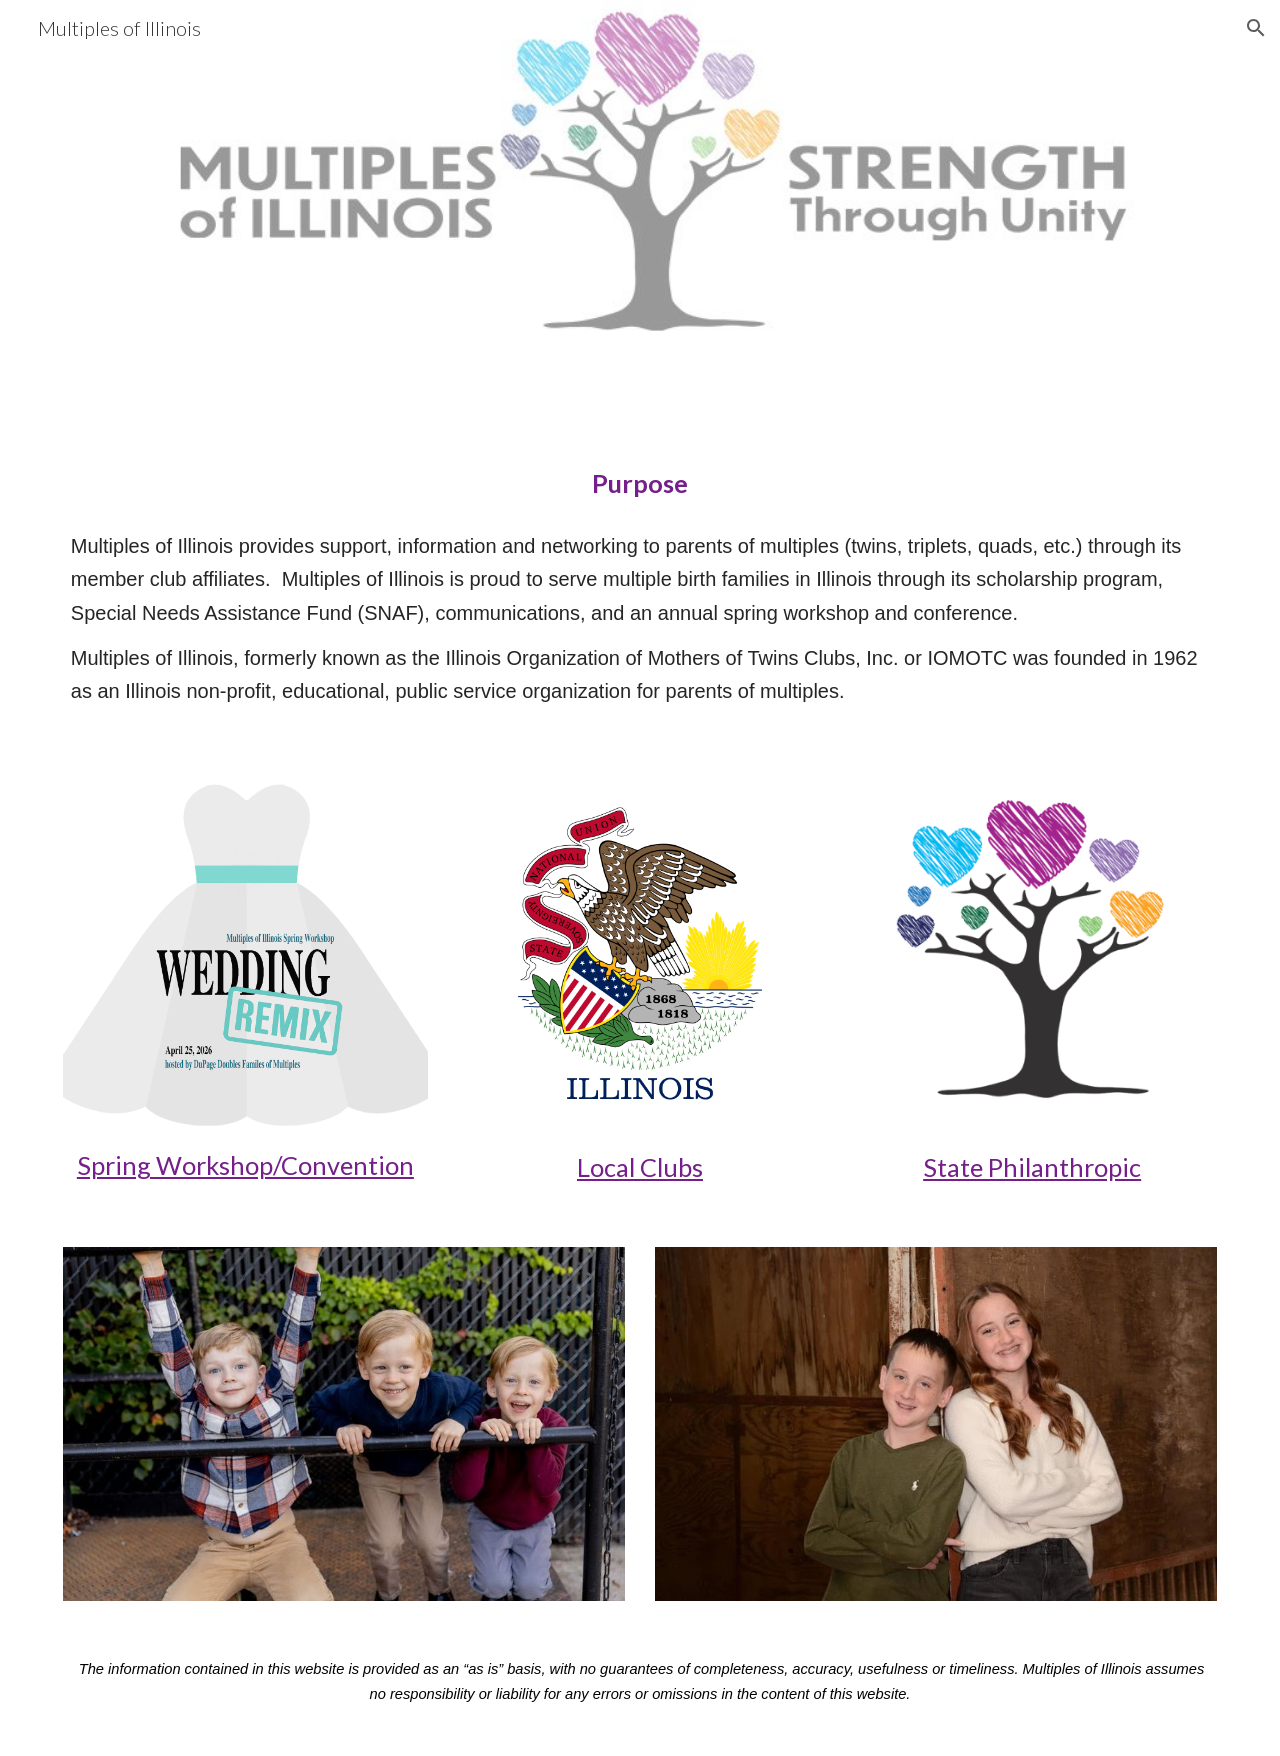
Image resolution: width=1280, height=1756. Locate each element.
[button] (1256, 28)
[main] (640, 483)
